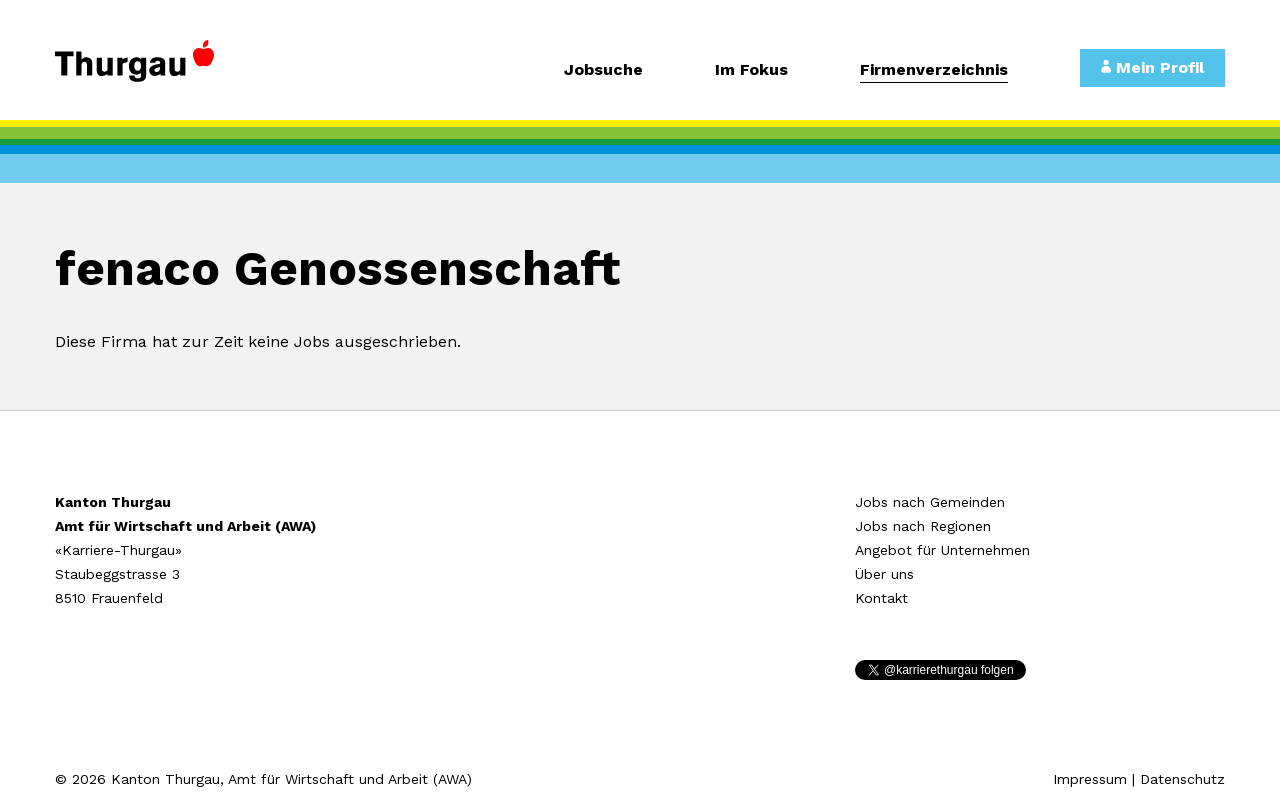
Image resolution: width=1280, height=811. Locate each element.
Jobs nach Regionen (923, 526)
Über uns (884, 574)
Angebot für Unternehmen (942, 550)
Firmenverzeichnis (934, 70)
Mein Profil (1152, 67)
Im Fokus (751, 70)
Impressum (1090, 779)
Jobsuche (603, 70)
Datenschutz (1182, 779)
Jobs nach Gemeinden (930, 502)
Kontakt (881, 598)
